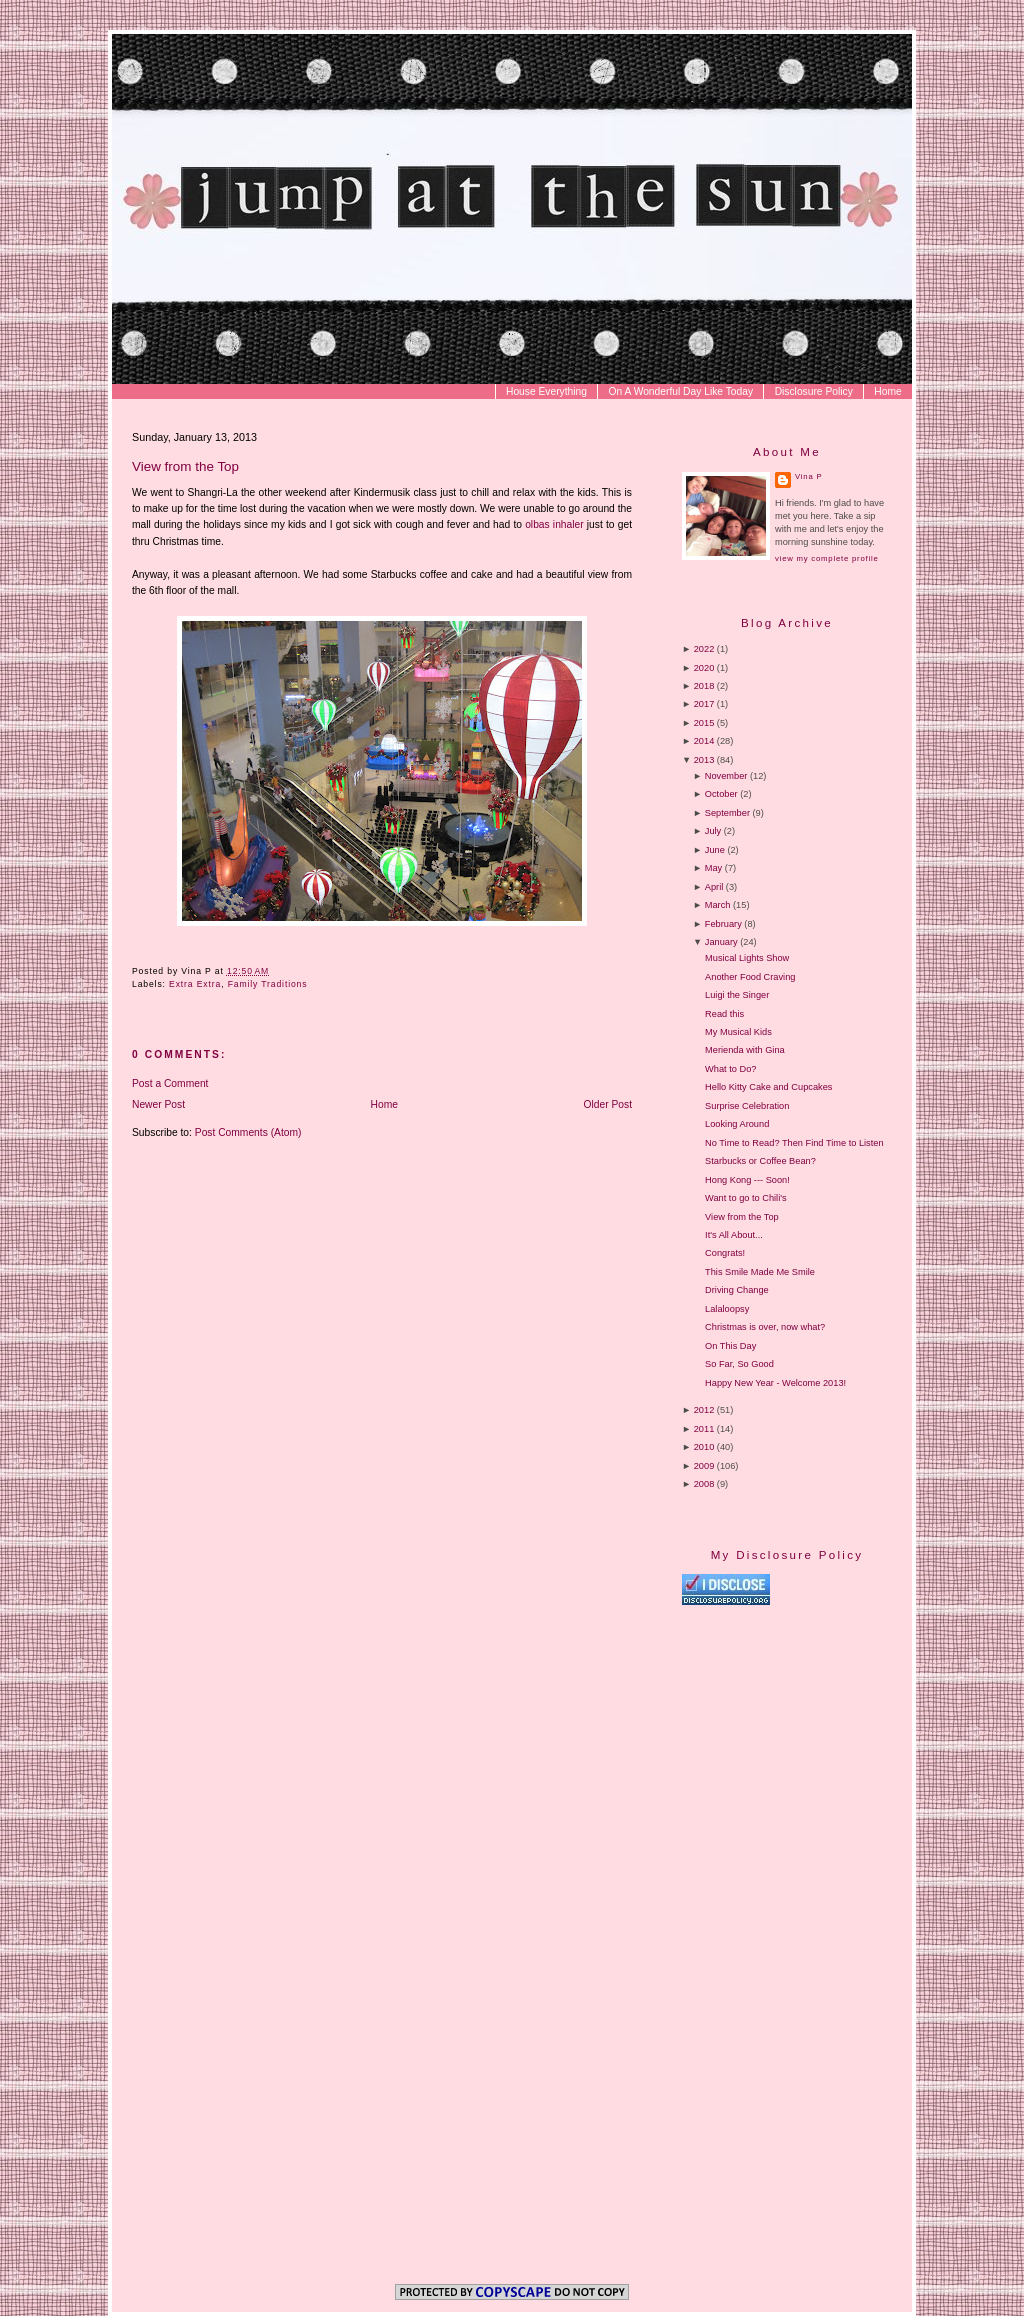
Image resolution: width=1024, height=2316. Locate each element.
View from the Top (185, 466)
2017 (704, 704)
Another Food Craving (750, 977)
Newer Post (158, 1104)
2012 (704, 1410)
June (715, 850)
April (714, 887)
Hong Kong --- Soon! (747, 1180)
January (721, 942)
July (713, 831)
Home (887, 391)
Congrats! (725, 1253)
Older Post (608, 1104)
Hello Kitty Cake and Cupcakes (768, 1087)
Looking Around (737, 1124)
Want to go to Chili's (746, 1198)
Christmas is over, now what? (765, 1327)
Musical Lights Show (747, 958)
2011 (704, 1429)
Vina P (808, 476)
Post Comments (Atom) (248, 1132)
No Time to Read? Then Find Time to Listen (794, 1143)
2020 (704, 668)
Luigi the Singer (737, 995)
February (723, 924)
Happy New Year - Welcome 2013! (775, 1383)
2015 (704, 723)
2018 (704, 686)
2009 (704, 1466)
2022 (704, 649)
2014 (704, 741)
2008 (704, 1484)
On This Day (730, 1346)
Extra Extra (195, 984)
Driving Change (737, 1290)
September (727, 813)
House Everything (546, 391)
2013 (704, 760)
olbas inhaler (554, 524)
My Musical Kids (738, 1032)
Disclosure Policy (814, 391)
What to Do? (730, 1069)
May (713, 868)
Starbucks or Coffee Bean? (760, 1161)
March (718, 905)
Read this (724, 1014)
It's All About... (734, 1235)
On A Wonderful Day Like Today (681, 391)
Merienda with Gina (745, 1050)
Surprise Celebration (747, 1106)
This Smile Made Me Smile (760, 1272)
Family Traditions (268, 984)
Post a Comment (170, 1083)
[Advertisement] (850, 1777)
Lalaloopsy (727, 1309)
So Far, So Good (739, 1364)
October (721, 794)
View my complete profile (826, 558)
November (726, 776)
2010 (704, 1447)
